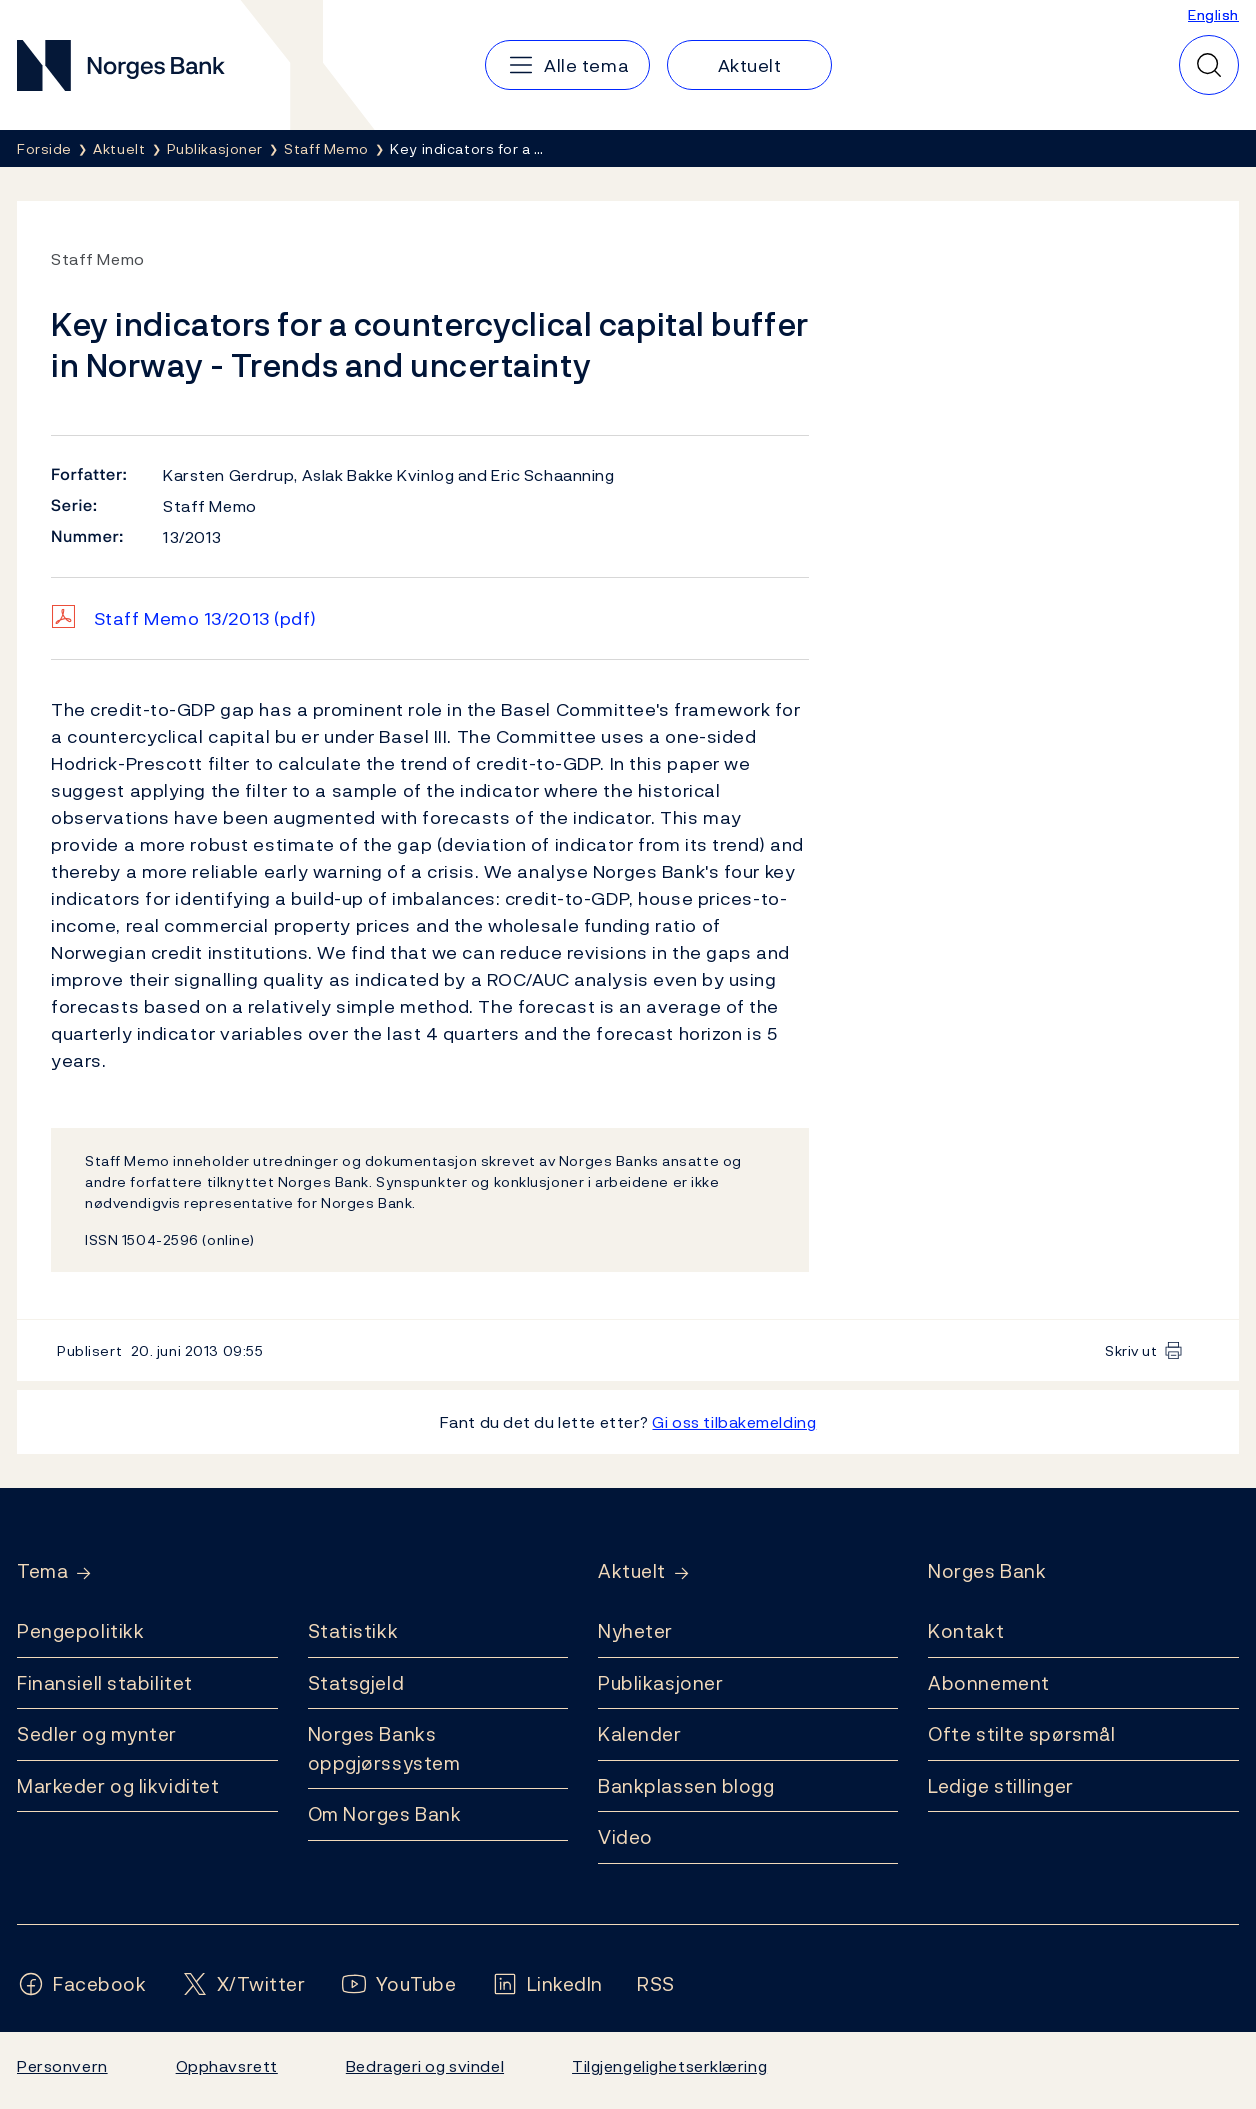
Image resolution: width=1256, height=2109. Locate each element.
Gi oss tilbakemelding (734, 1422)
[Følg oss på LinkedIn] (547, 1984)
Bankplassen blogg (686, 1786)
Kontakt (966, 1631)
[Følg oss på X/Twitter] (243, 1984)
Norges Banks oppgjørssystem (384, 1748)
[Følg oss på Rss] (656, 1984)
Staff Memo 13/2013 (205, 618)
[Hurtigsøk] (1209, 65)
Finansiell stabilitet (105, 1683)
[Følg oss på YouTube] (398, 1984)
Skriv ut (1131, 1350)
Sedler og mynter (97, 1734)
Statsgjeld (356, 1683)
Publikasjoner (660, 1683)
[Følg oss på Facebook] (82, 1984)
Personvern (62, 2066)
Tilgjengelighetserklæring (669, 2066)
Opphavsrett (227, 2066)
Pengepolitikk (80, 1631)
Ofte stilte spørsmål (1021, 1734)
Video (625, 1837)
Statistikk (353, 1631)
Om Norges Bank (385, 1814)
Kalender (640, 1734)
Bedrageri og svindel (425, 2066)
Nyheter (635, 1631)
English (1213, 14)
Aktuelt (632, 1571)
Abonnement (989, 1683)
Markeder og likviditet (118, 1786)
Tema (42, 1571)
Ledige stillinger (1001, 1786)
